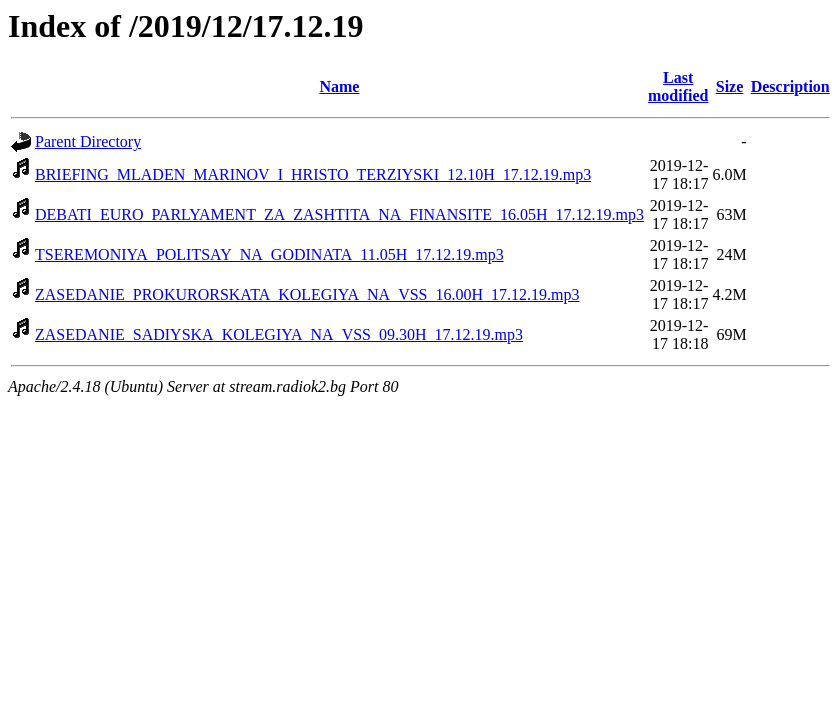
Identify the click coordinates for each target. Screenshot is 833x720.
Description (790, 86)
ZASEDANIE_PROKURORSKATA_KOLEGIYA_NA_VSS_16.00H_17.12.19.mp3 (307, 294)
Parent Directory (88, 141)
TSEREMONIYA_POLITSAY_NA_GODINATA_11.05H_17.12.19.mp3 (269, 254)
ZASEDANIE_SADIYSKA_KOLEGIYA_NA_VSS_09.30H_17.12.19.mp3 (279, 334)
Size (730, 86)
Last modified (678, 86)
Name (339, 86)
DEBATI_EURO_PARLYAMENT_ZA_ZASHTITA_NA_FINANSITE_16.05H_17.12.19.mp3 (339, 214)
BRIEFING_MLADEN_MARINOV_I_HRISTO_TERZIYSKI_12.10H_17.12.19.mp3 (313, 174)
